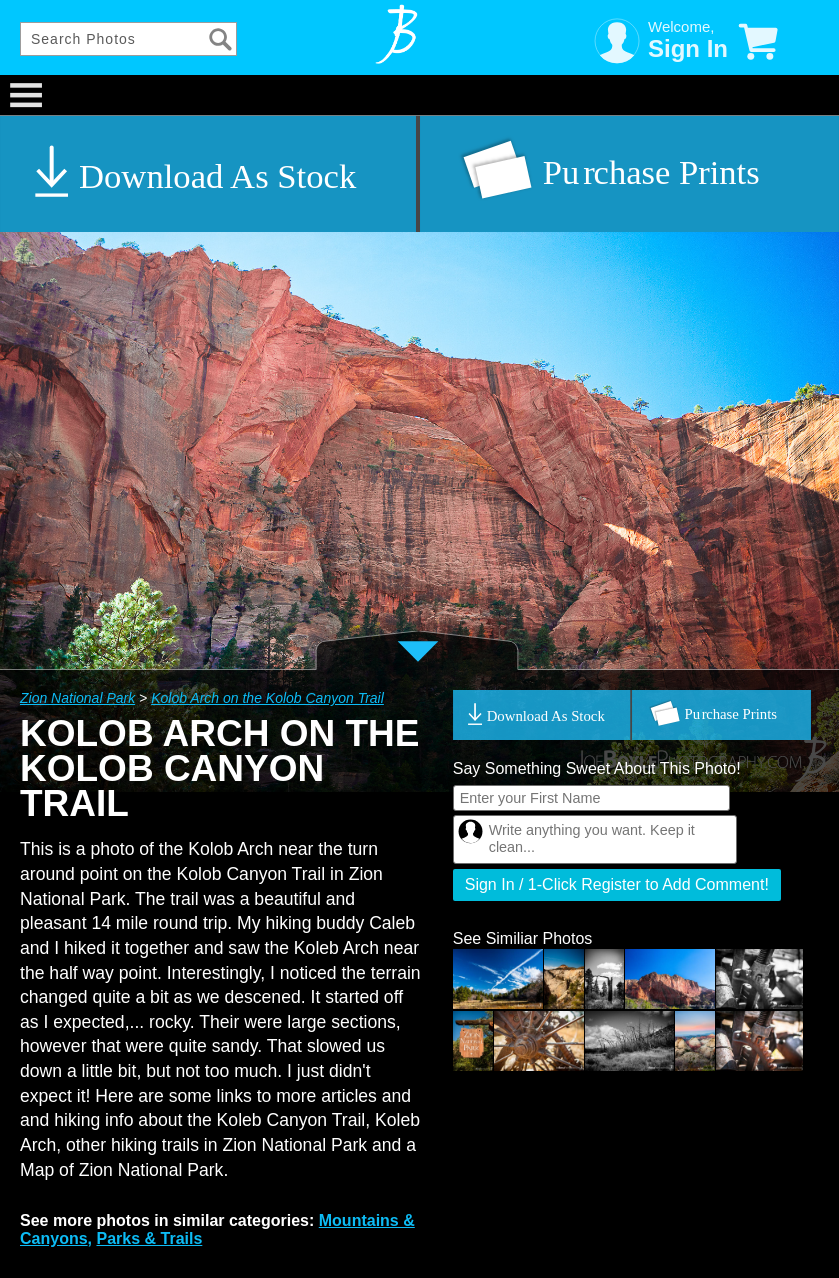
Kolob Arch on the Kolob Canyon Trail (267, 698)
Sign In (688, 48)
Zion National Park (77, 698)
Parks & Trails (149, 1238)
